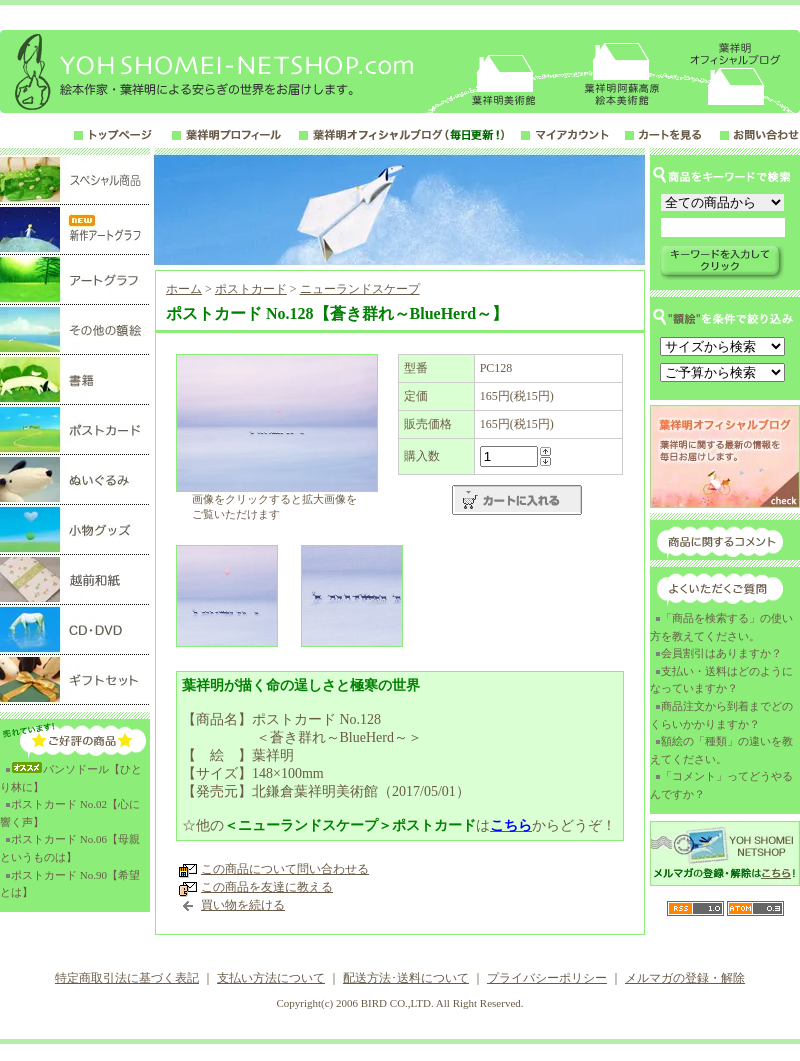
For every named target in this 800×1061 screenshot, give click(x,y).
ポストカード (251, 289)
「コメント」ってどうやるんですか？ (721, 785)
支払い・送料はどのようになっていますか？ (721, 680)
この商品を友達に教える (267, 887)
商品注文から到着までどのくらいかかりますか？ (721, 715)
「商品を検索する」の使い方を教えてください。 (721, 627)
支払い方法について (271, 978)
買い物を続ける (243, 905)
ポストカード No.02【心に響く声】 (70, 813)
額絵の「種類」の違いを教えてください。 (721, 750)
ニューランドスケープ (360, 289)
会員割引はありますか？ (721, 653)
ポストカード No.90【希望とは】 (70, 884)
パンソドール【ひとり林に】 (71, 777)
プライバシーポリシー (547, 978)
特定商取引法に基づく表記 (127, 978)
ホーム (184, 289)
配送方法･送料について (406, 978)
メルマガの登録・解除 (685, 978)
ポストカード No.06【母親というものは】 (70, 848)
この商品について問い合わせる (285, 869)
